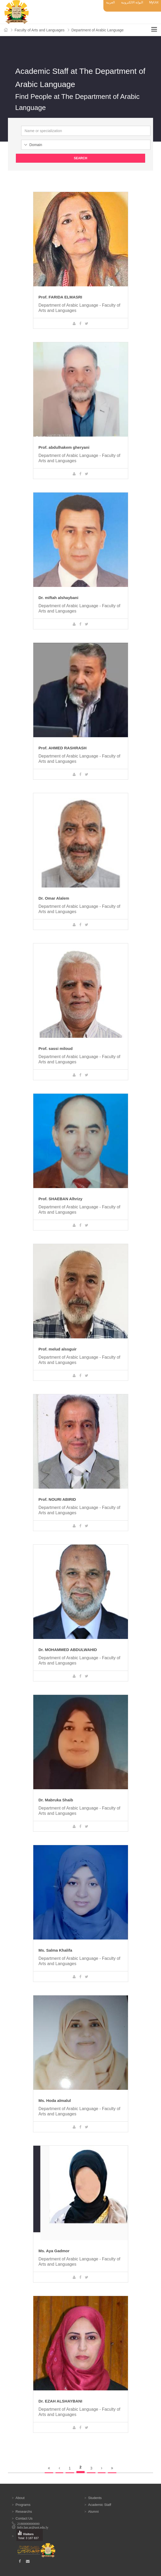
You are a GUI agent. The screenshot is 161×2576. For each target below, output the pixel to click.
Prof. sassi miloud (56, 1048)
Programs (23, 2505)
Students (95, 2498)
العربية (110, 2)
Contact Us (24, 2518)
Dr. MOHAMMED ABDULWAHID (68, 1649)
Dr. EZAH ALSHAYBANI (60, 2401)
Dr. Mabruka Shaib (56, 1800)
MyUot (153, 2)
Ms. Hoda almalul (55, 2100)
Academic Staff (99, 2505)
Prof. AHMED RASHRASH (63, 748)
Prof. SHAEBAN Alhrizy (60, 1199)
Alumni (93, 2512)
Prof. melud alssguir (58, 1349)
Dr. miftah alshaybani (59, 597)
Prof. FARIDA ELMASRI (60, 297)
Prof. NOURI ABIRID (57, 1499)
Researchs (24, 2512)
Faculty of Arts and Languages (40, 30)
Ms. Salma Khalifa (55, 1950)
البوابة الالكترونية (132, 2)
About (20, 2498)
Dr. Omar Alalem (54, 898)
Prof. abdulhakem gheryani (64, 447)
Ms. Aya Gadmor (54, 2251)
